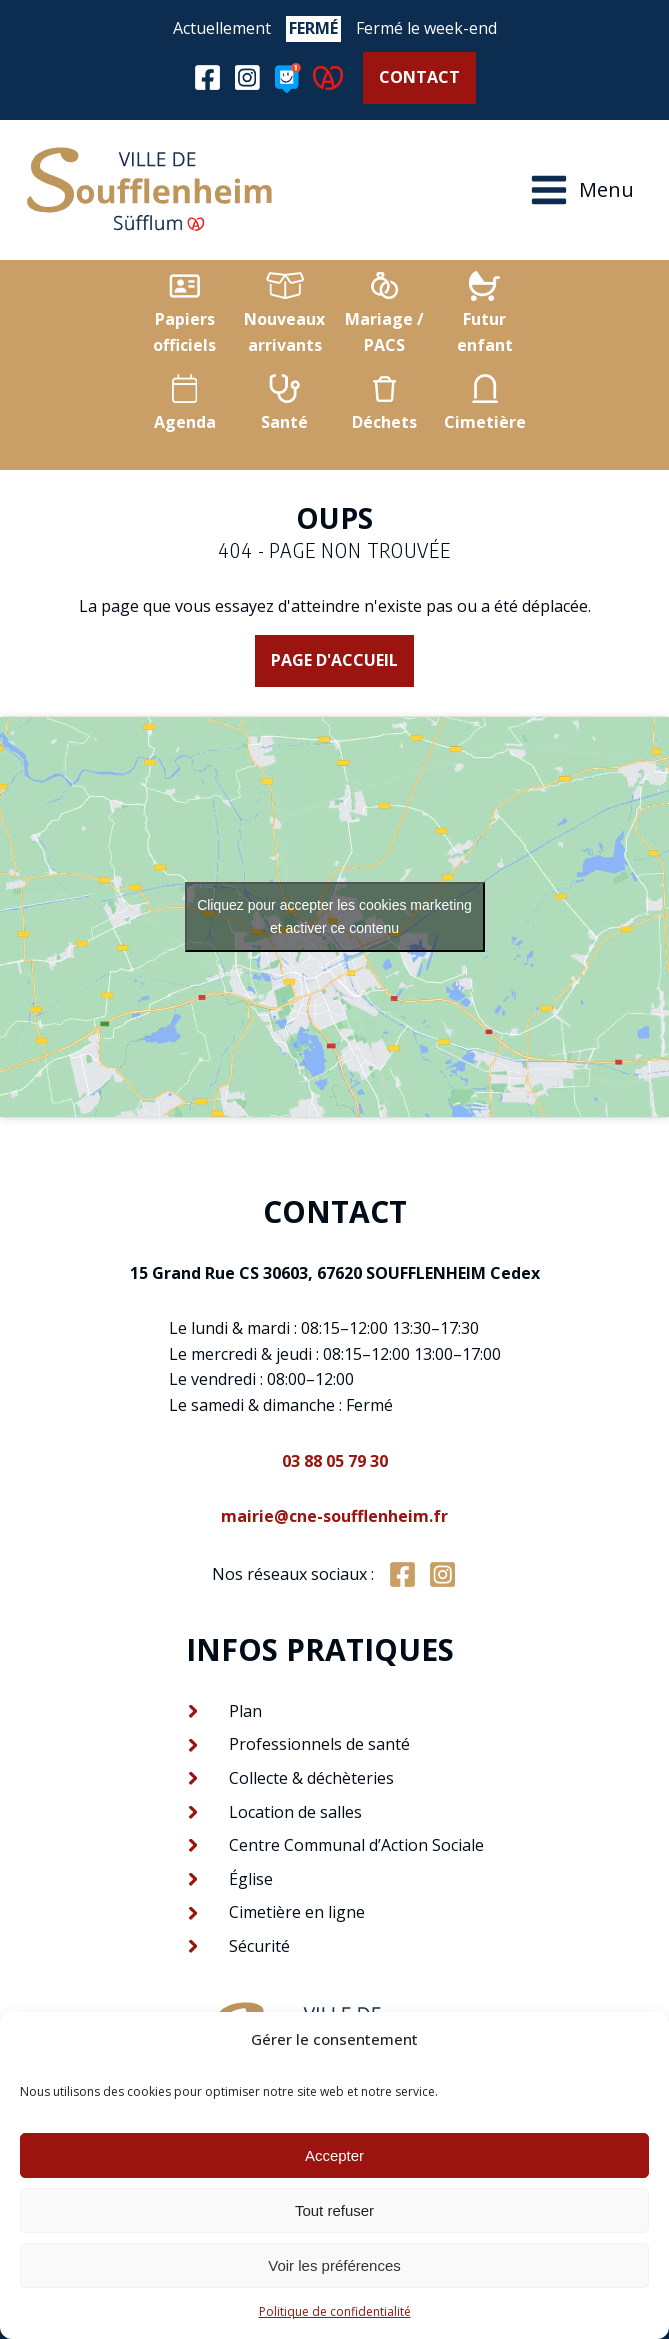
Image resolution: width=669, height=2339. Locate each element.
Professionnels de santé (319, 1744)
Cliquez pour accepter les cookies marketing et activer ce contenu (334, 916)
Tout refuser (334, 2210)
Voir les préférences (334, 2265)
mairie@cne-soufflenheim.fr (334, 1516)
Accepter (334, 2155)
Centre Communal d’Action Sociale (356, 1845)
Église (251, 1879)
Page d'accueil (334, 660)
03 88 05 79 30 (335, 1461)
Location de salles (295, 1812)
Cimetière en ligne (297, 1912)
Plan (245, 1711)
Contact (419, 77)
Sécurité (259, 1946)
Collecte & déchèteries (311, 1778)
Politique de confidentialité (335, 2311)
